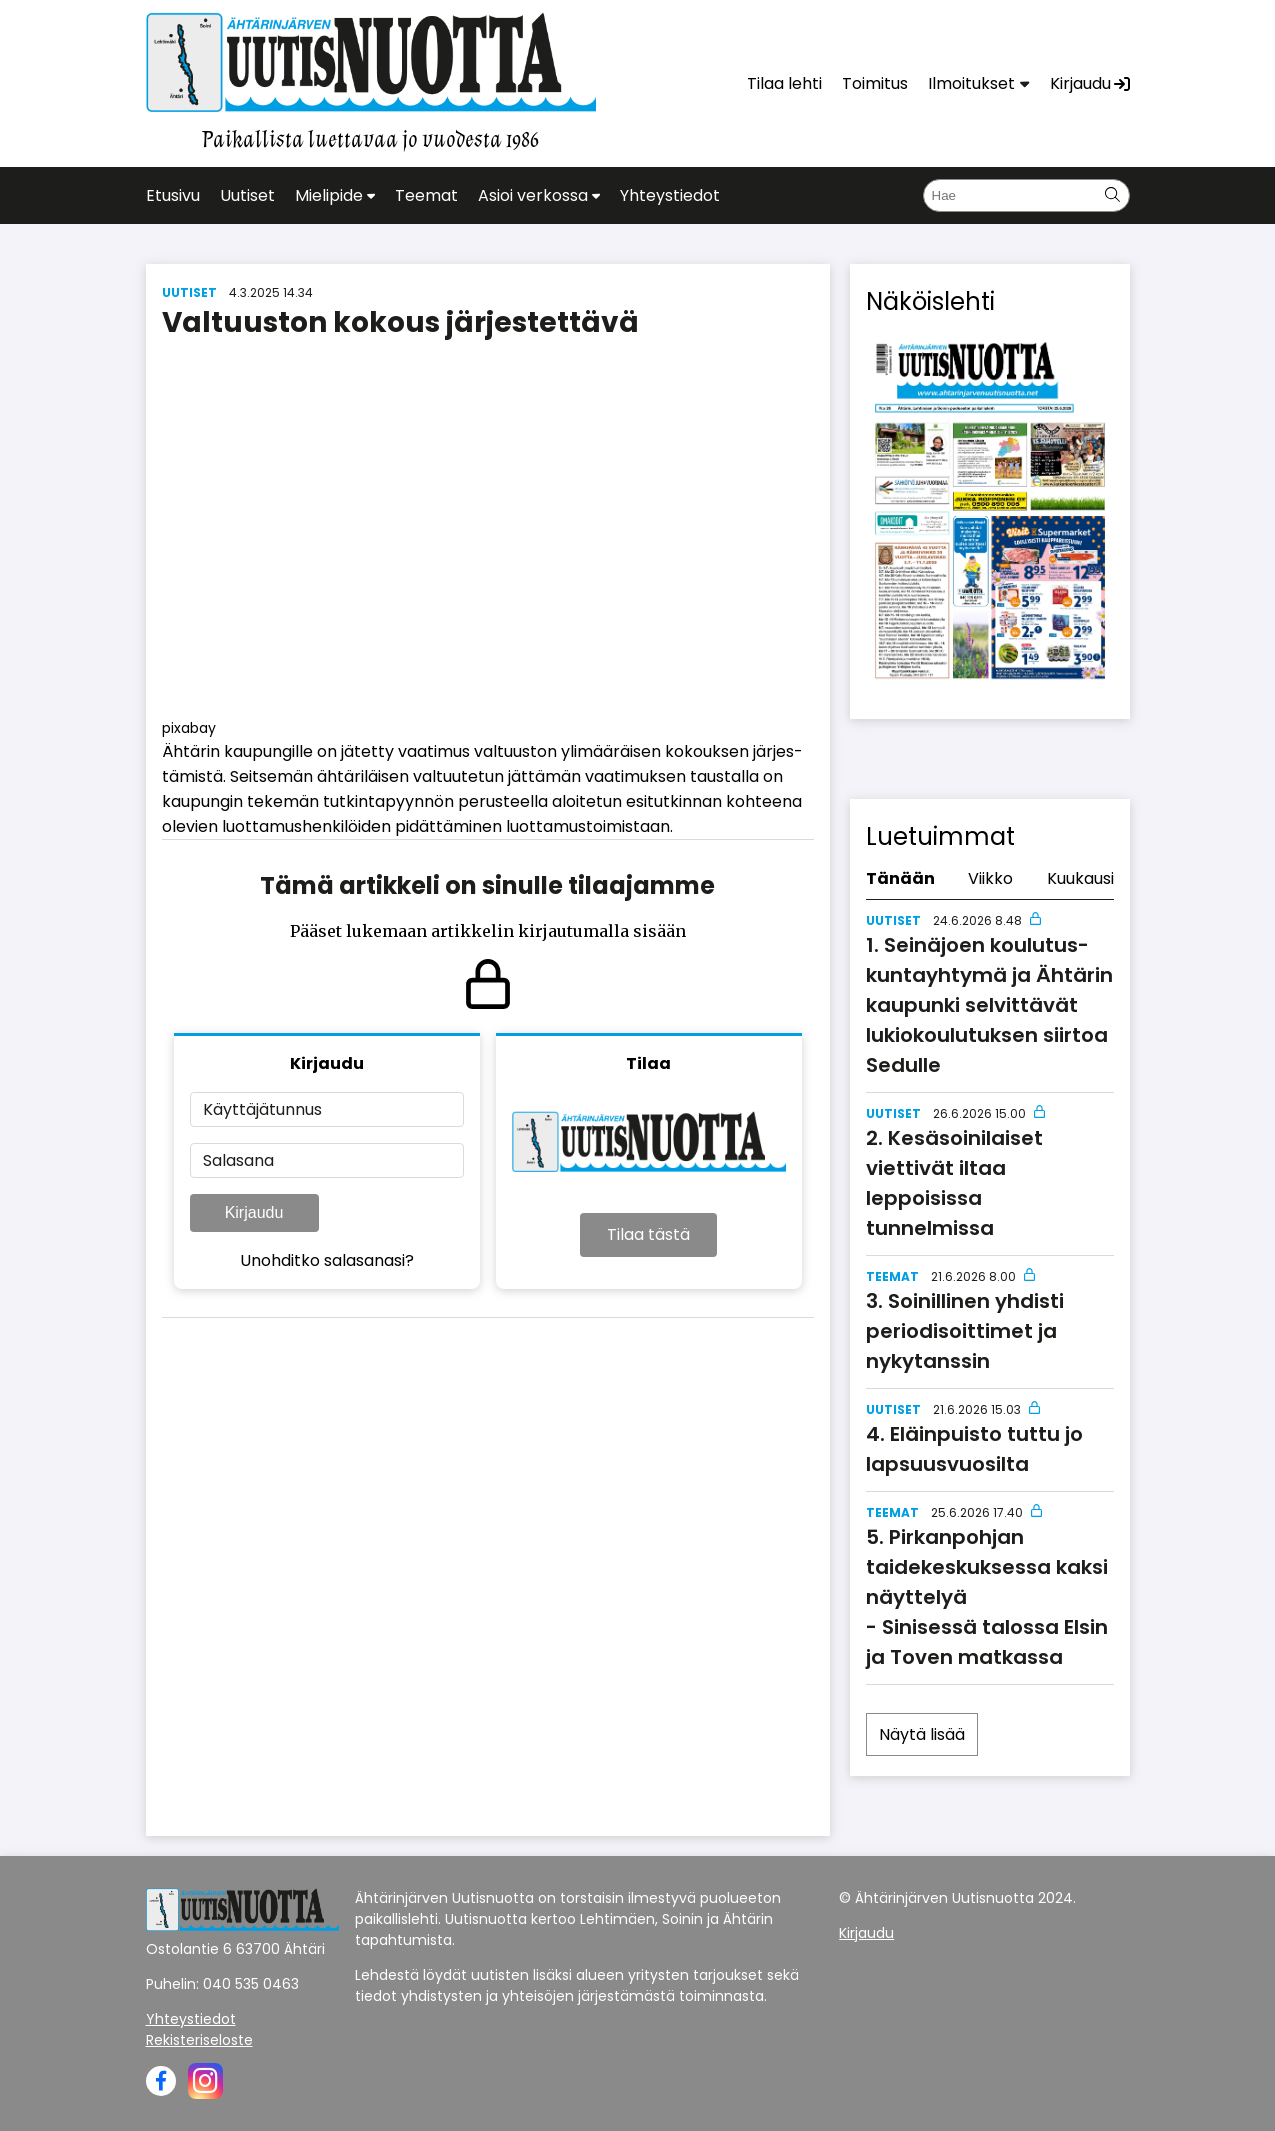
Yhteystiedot (191, 2019)
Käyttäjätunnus (262, 1109)
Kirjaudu (254, 1212)
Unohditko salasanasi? (327, 1260)
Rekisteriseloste (199, 2040)
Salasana (238, 1160)
